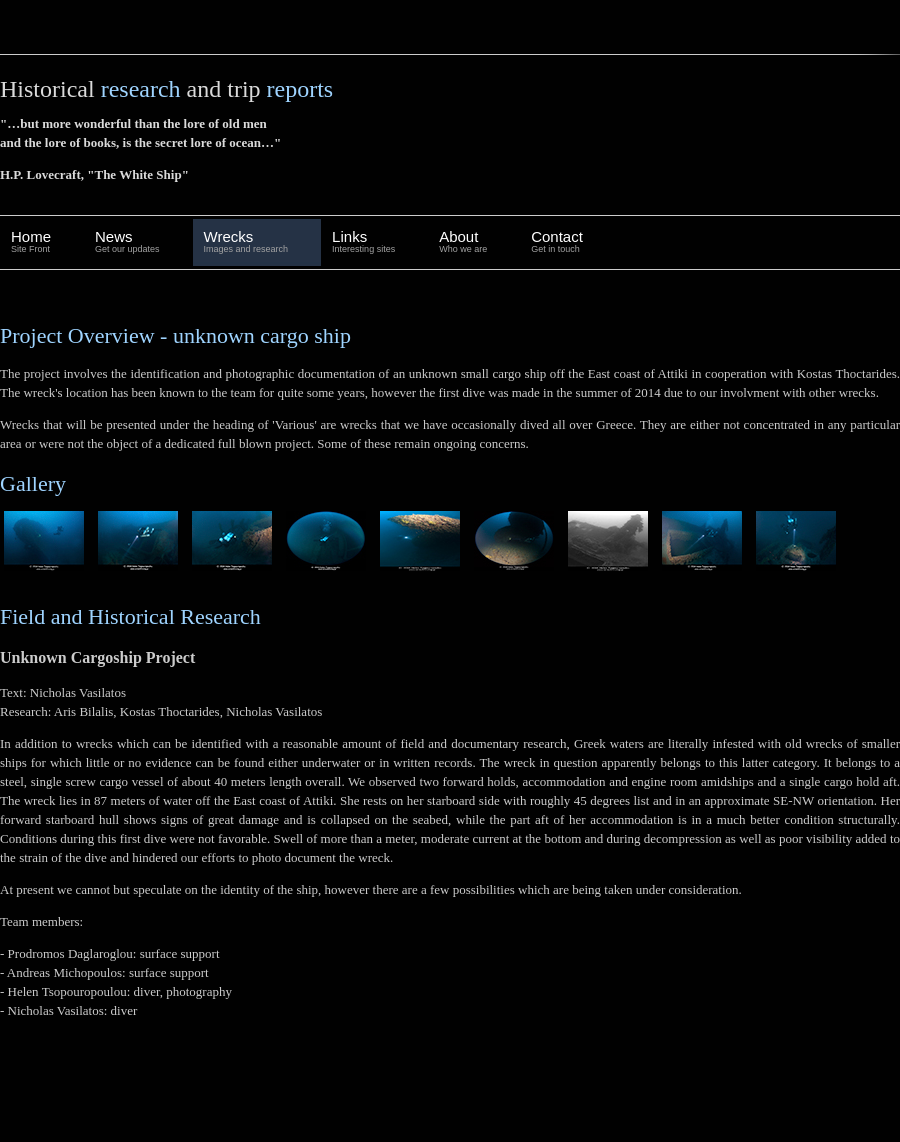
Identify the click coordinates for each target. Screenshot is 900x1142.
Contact (557, 242)
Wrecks (246, 242)
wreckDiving (100, 26)
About (463, 242)
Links (363, 242)
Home (31, 242)
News (127, 242)
